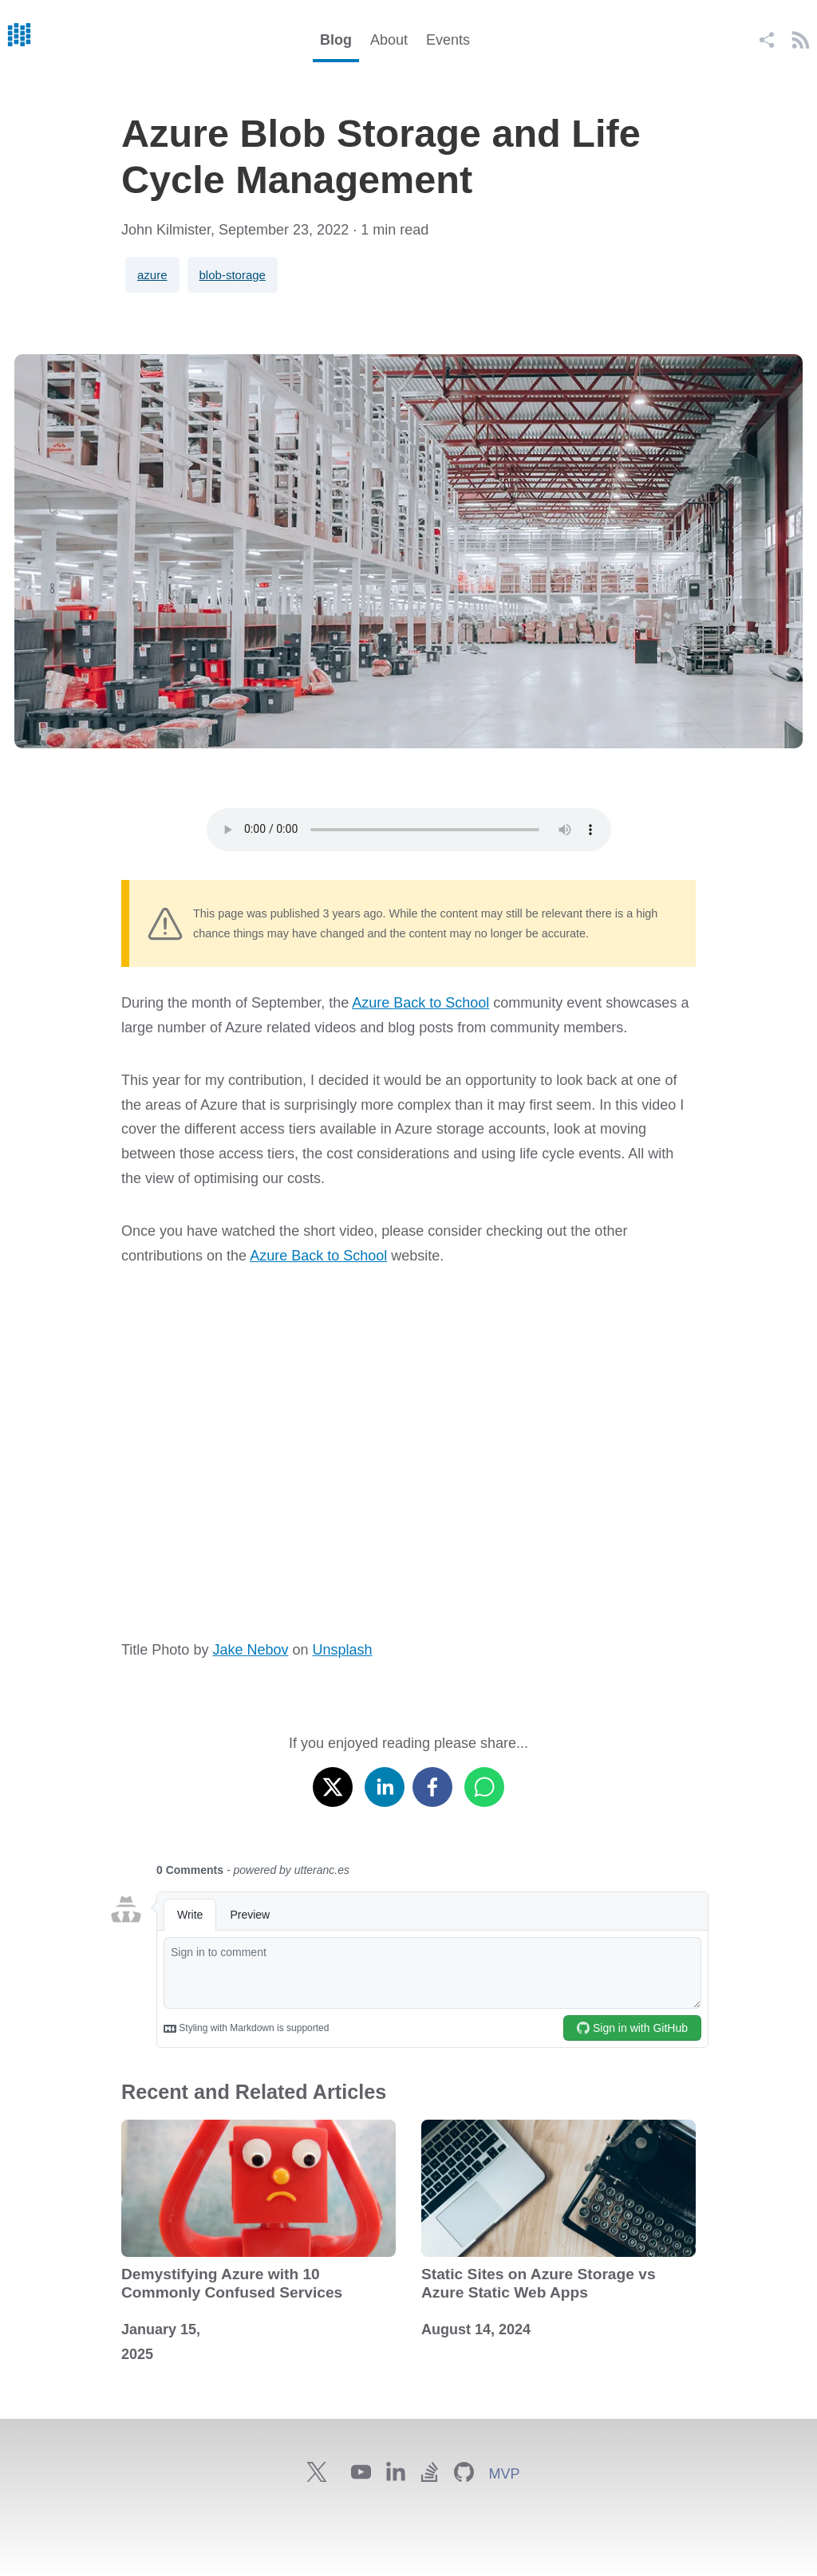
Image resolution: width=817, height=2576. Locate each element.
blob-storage (232, 275)
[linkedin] (384, 1783)
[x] (333, 1783)
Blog (336, 40)
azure (152, 275)
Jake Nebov (250, 1650)
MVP (503, 2474)
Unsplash (342, 1650)
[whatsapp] (484, 1783)
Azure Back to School (420, 1003)
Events (448, 40)
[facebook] (432, 1783)
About (389, 40)
